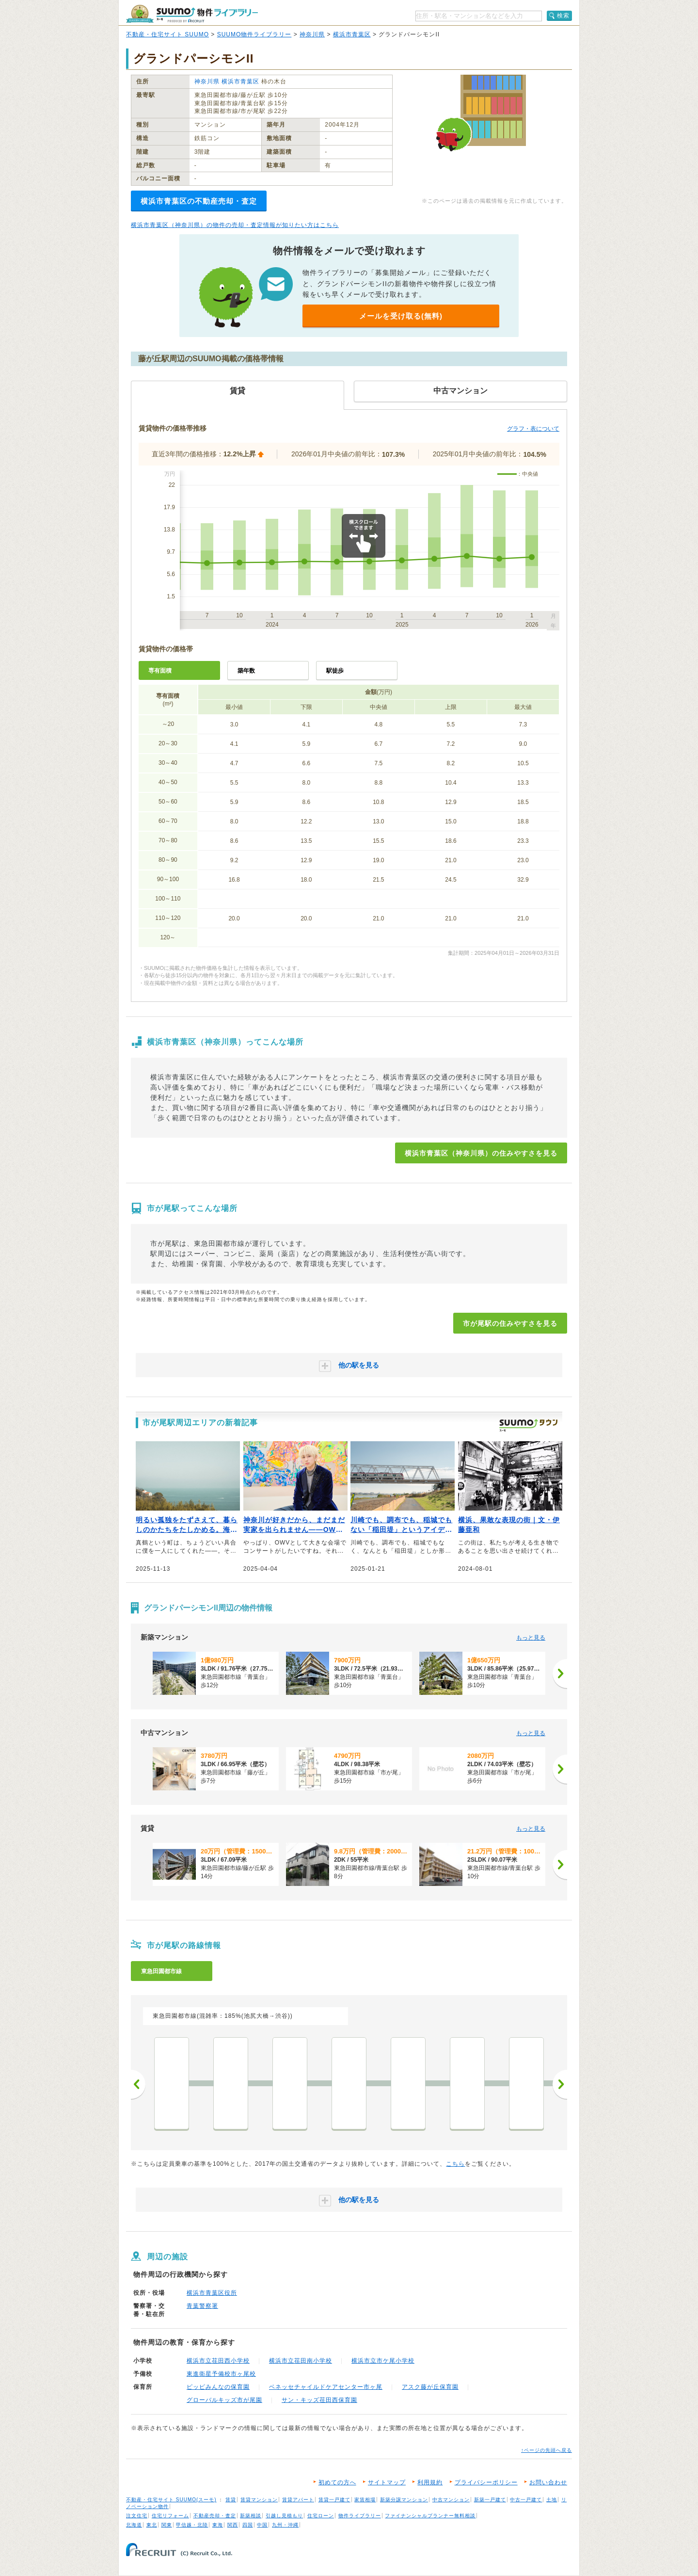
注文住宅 (136, 2515)
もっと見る (530, 1637)
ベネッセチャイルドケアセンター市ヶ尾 (325, 2386)
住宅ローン (320, 2515)
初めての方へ (337, 2482)
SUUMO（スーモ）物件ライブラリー (192, 14)
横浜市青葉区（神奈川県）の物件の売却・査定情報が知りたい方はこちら (235, 225)
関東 (166, 2525)
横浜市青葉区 (352, 34)
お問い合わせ (548, 2482)
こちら (455, 2163)
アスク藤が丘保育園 (430, 2386)
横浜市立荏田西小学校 (218, 2360)
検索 (563, 15)
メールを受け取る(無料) (401, 316)
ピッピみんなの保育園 (218, 2386)
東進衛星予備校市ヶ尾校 (221, 2373)
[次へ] (560, 1673)
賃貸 (230, 2499)
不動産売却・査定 (214, 2515)
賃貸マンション (259, 2499)
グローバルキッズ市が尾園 (224, 2400)
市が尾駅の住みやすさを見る (510, 1323)
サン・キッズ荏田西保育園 (319, 2400)
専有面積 (160, 670)
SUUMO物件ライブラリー (254, 34)
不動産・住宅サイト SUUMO (167, 34)
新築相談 (250, 2515)
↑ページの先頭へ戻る (546, 2450)
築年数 (246, 670)
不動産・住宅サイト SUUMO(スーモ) (171, 2499)
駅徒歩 (335, 670)
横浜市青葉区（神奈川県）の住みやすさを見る (481, 1153)
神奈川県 (312, 34)
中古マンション (451, 2499)
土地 (551, 2499)
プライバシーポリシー (486, 2482)
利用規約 (430, 2482)
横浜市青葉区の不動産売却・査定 (199, 201)
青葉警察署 (202, 2305)
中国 (262, 2525)
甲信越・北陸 (192, 2525)
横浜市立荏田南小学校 (300, 2360)
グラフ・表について (533, 428)
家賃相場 (365, 2499)
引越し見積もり (284, 2515)
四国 (247, 2525)
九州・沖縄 (285, 2525)
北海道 (134, 2525)
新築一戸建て (490, 2499)
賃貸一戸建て (334, 2499)
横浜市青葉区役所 (212, 2292)
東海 (217, 2525)
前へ (138, 2084)
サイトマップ (387, 2482)
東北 (151, 2525)
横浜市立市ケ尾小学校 (382, 2360)
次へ (560, 2084)
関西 (232, 2525)
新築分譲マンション (404, 2499)
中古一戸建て (526, 2499)
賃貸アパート (298, 2499)
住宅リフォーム (170, 2515)
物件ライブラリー (359, 2515)
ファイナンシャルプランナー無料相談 (430, 2515)
